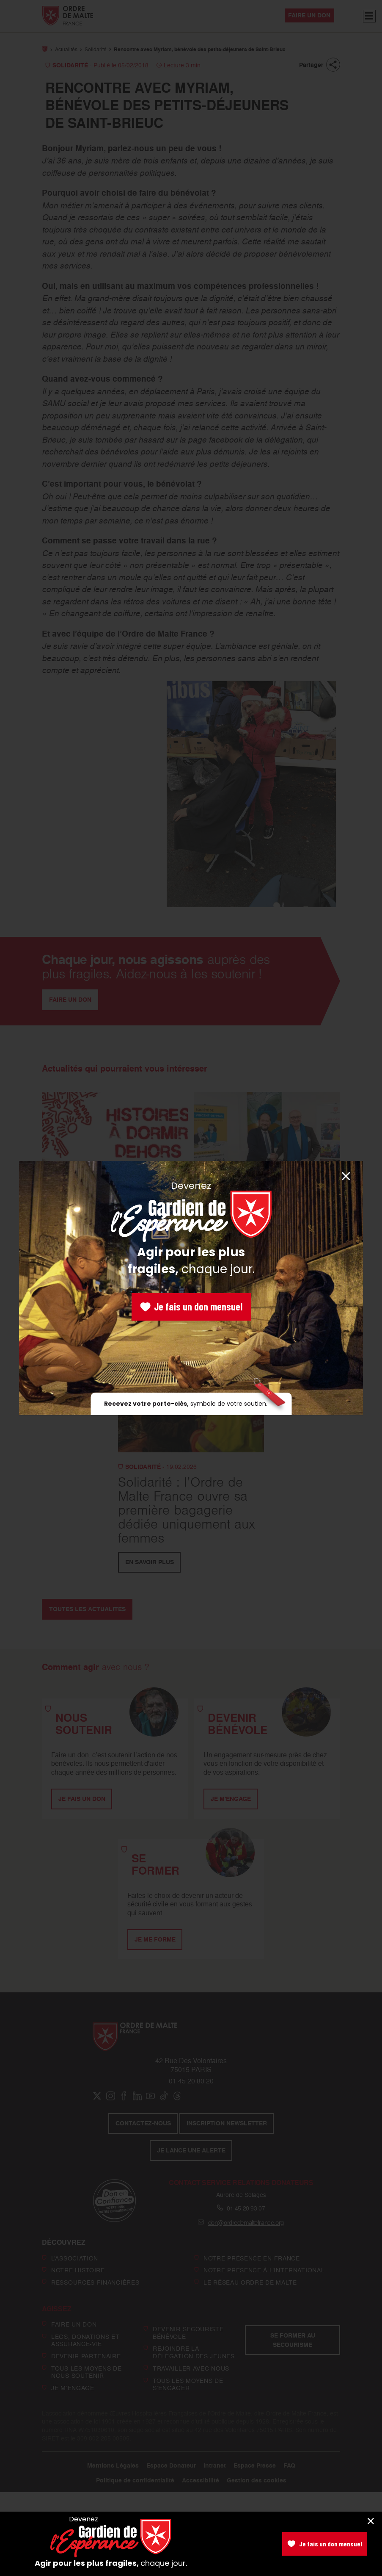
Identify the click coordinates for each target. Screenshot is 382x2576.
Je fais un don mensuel (191, 1306)
